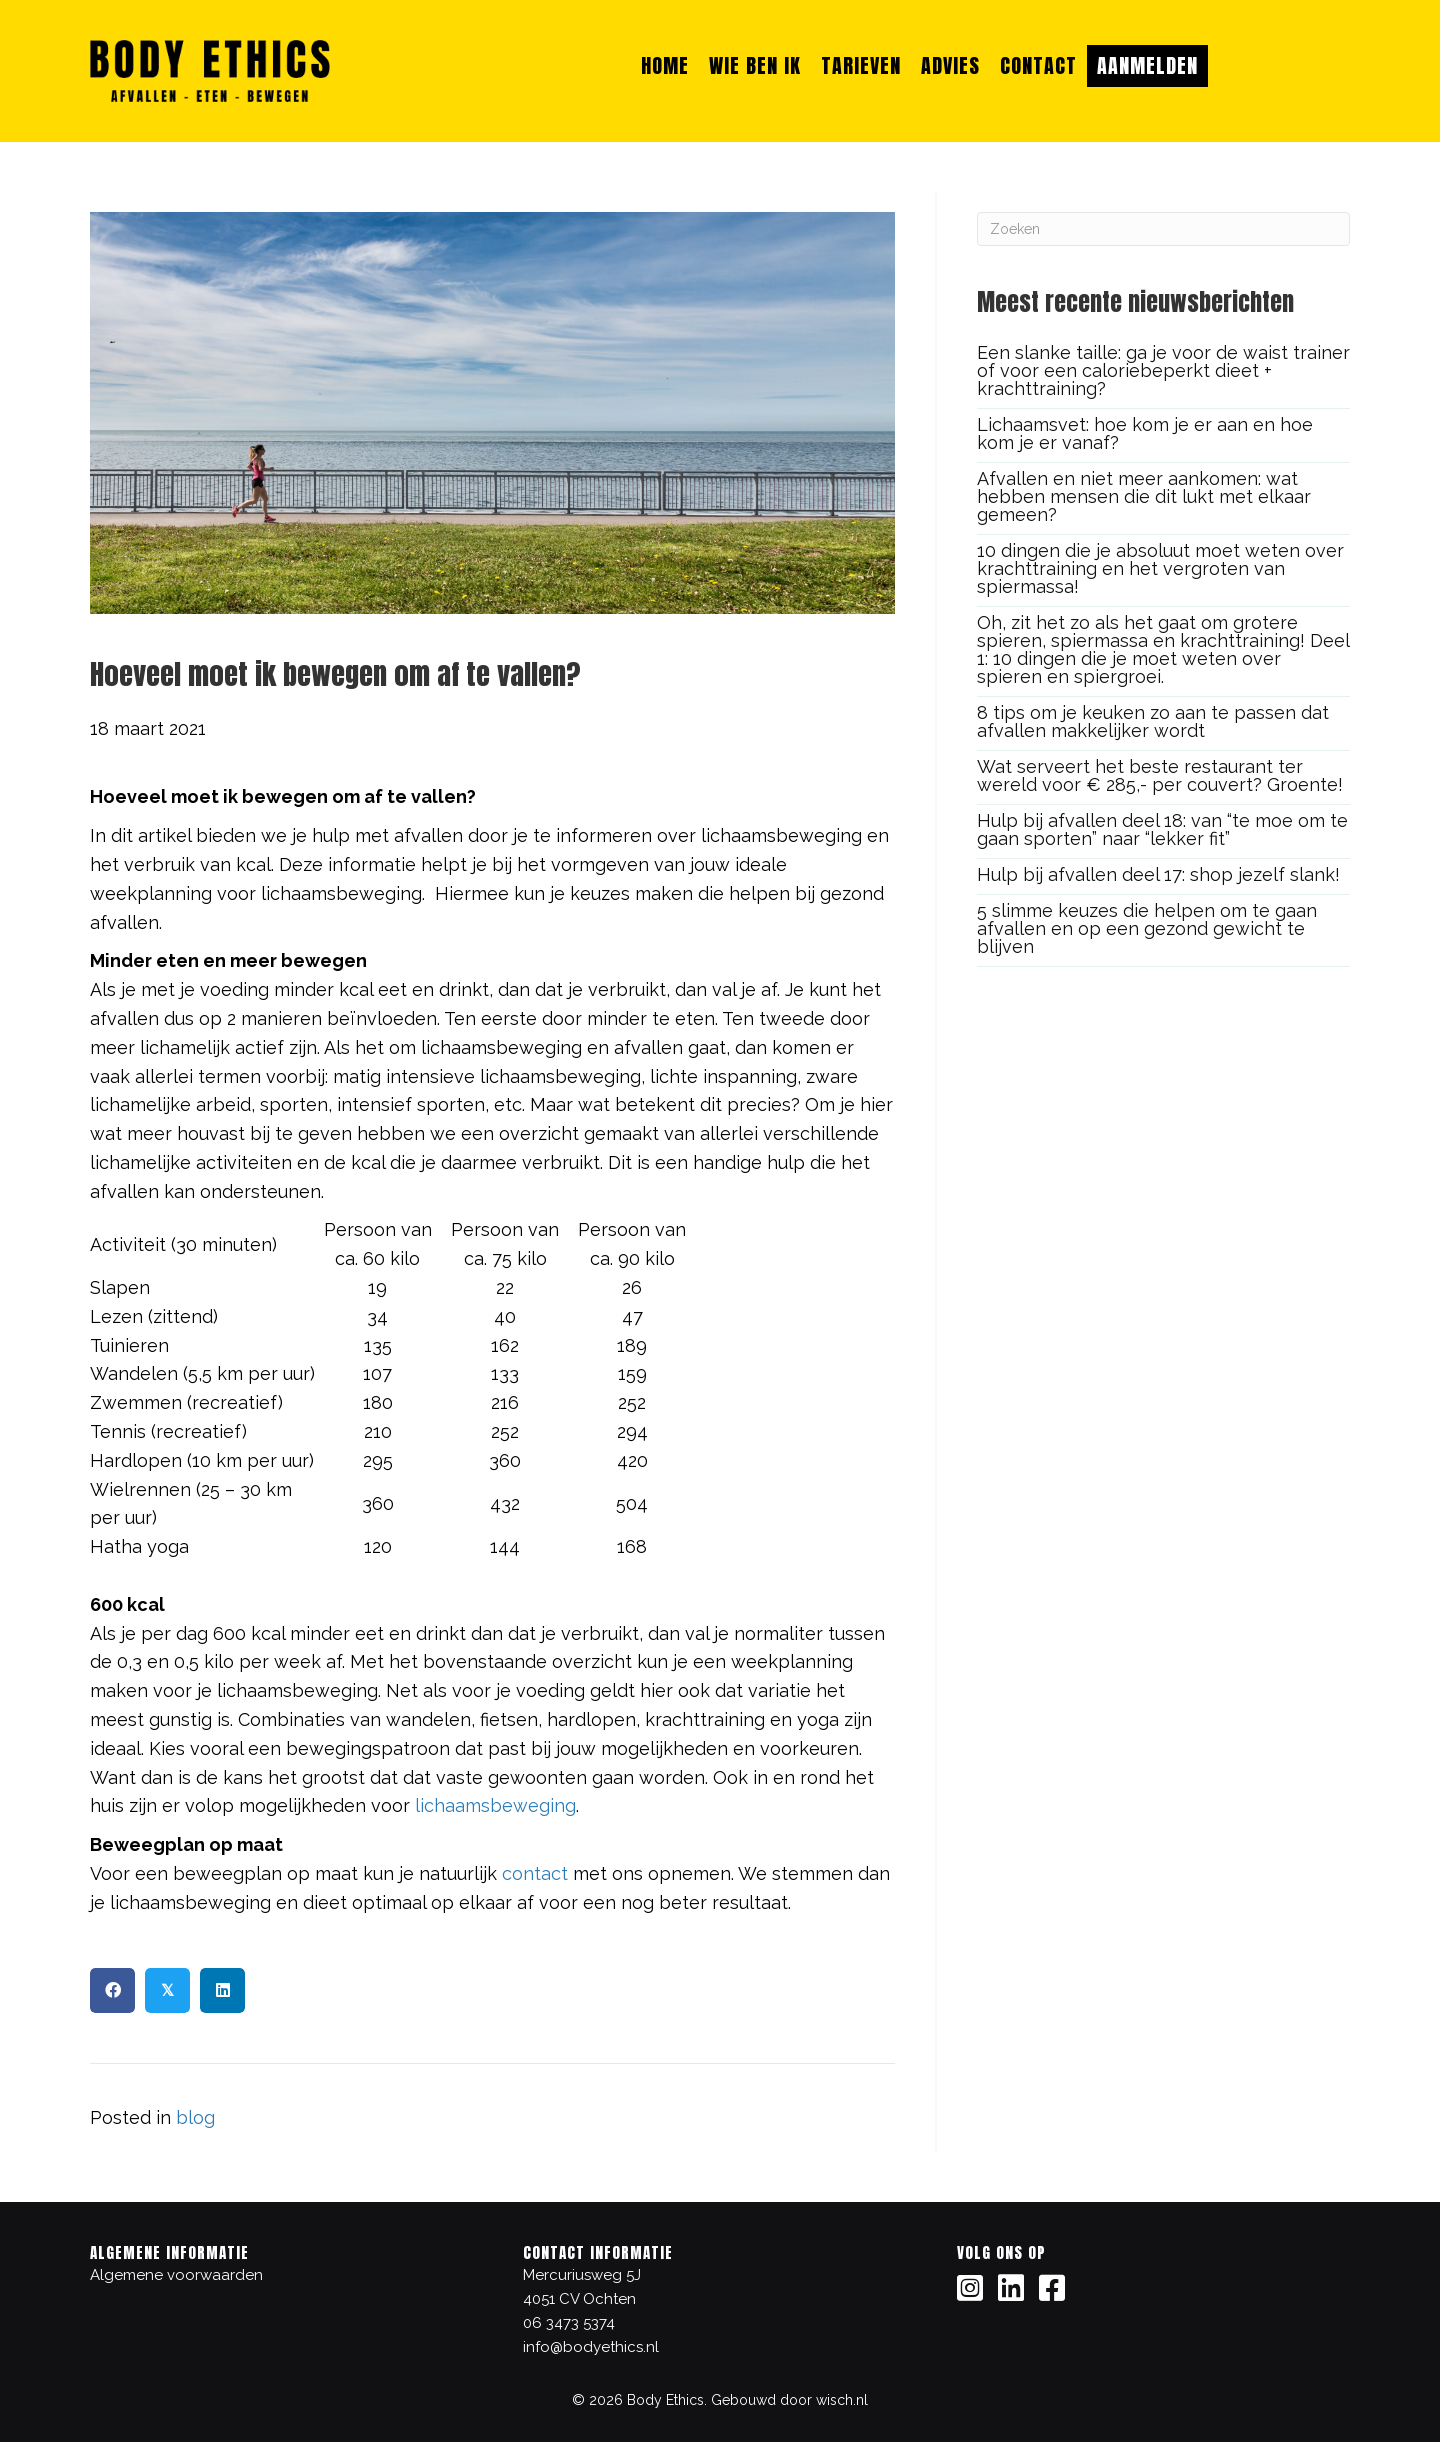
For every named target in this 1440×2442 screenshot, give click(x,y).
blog (195, 2117)
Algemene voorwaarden (176, 2275)
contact (535, 1873)
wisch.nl (842, 2400)
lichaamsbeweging (495, 1805)
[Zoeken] (1163, 229)
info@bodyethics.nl (591, 2347)
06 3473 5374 (569, 2323)
